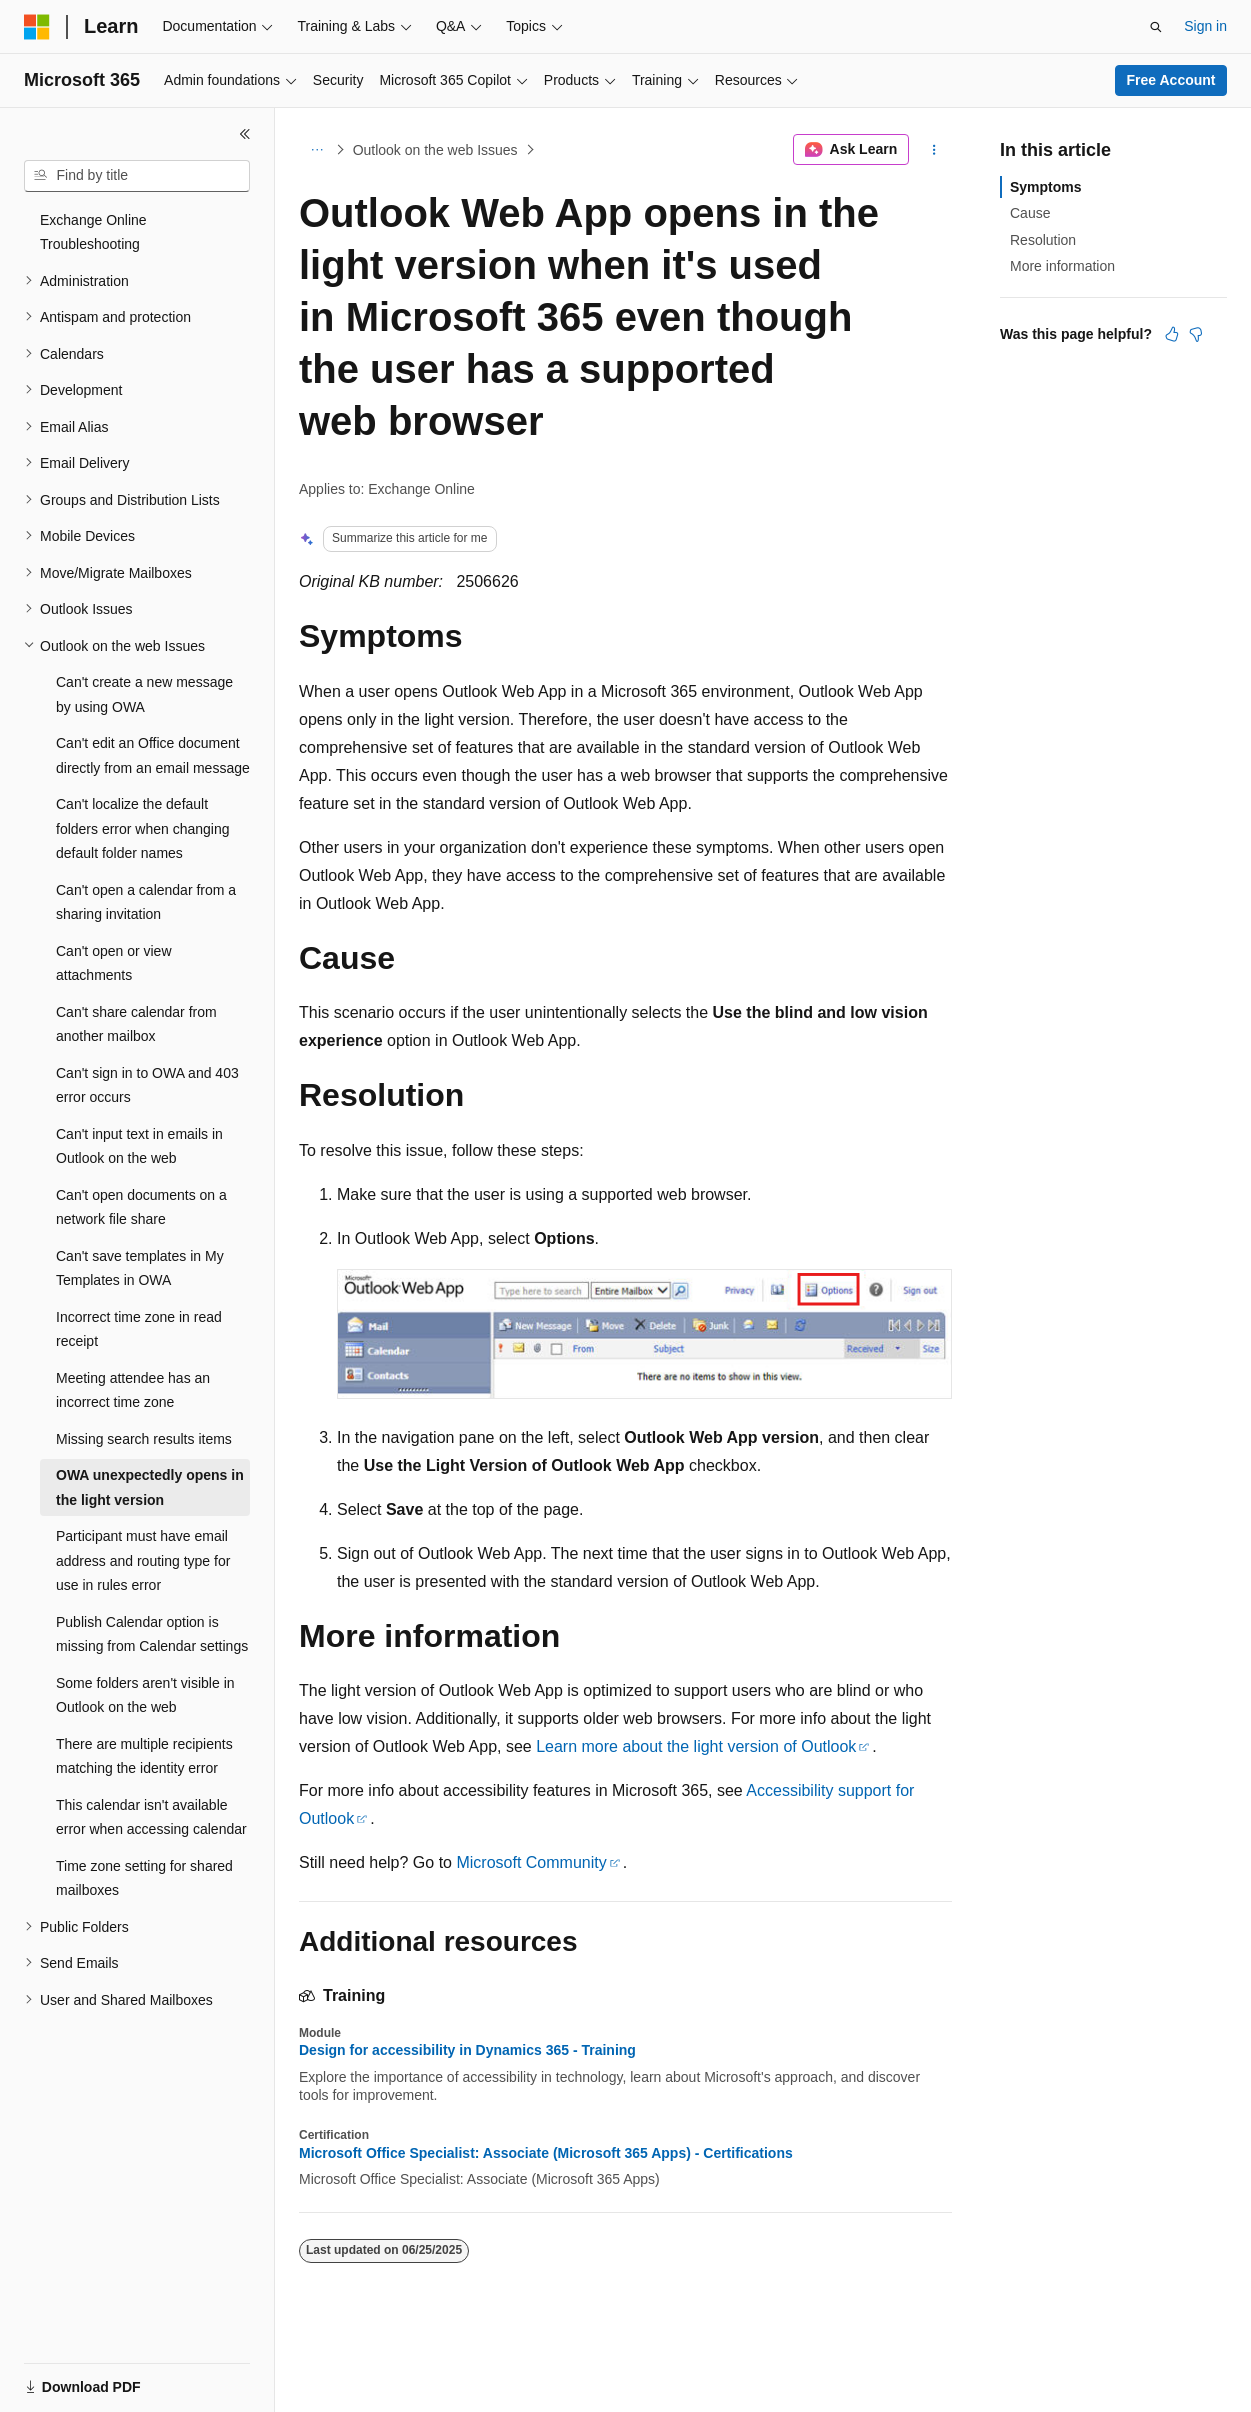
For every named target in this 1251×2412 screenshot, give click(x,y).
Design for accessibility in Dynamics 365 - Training (467, 2050)
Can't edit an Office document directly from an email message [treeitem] (153, 755)
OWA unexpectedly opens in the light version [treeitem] (150, 1487)
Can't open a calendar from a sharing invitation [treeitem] (146, 902)
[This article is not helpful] (1196, 334)
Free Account (1171, 80)
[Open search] (1156, 27)
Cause (1030, 213)
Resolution (1043, 240)
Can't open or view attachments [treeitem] (114, 963)
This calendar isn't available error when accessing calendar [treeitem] (151, 1817)
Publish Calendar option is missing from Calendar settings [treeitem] (152, 1634)
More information (1062, 266)
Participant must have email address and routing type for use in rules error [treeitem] (143, 1560)
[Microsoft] (37, 27)
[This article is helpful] (1172, 334)
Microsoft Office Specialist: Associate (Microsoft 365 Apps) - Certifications (546, 2153)
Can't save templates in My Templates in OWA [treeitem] (140, 1268)
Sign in (1205, 26)
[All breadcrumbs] (316, 150)
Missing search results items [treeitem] (144, 1439)
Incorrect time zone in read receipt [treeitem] (139, 1329)
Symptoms (1046, 187)
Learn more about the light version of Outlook (696, 1746)
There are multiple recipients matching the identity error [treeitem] (144, 1756)
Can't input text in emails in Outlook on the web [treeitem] (139, 1146)
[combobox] (137, 176)
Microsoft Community (531, 1862)
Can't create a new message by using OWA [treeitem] (144, 694)
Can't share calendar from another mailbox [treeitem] (136, 1024)
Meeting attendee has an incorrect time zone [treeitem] (133, 1390)
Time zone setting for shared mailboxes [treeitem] (144, 1878)
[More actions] (934, 150)
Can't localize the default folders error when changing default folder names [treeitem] (143, 828)
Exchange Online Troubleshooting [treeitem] (93, 232)
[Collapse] (245, 134)
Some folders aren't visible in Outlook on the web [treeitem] (145, 1695)
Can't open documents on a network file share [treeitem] (141, 1207)
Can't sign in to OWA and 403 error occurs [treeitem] (147, 1085)
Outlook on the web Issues (435, 150)
